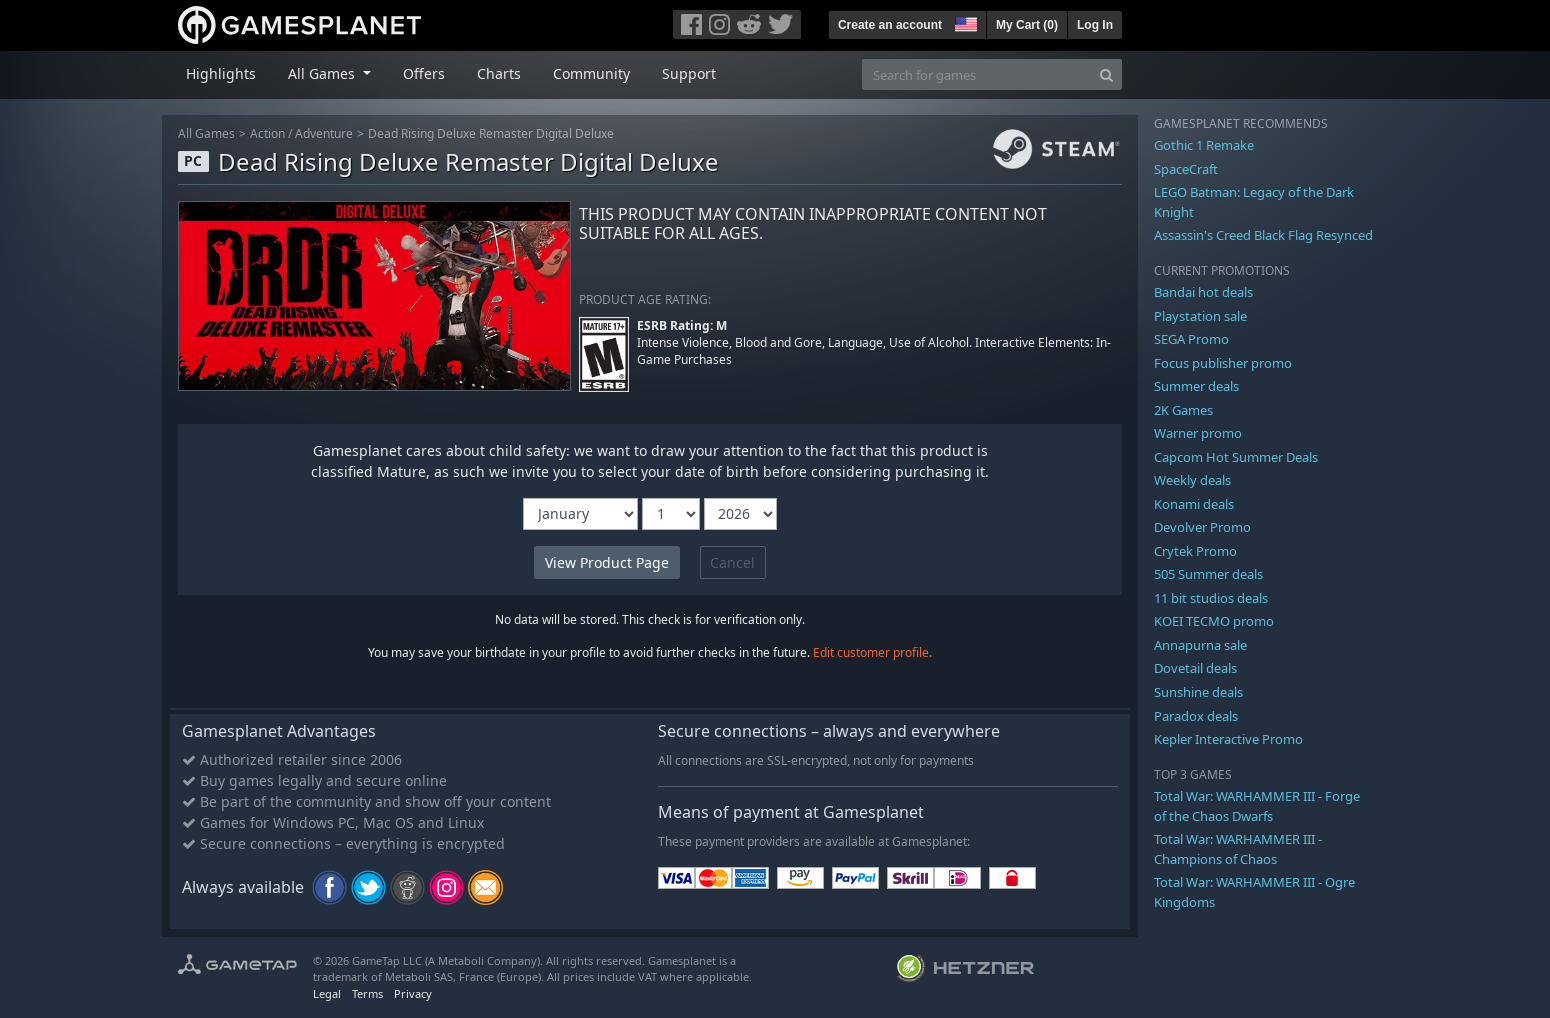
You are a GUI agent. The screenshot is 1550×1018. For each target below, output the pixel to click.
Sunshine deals (1198, 692)
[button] (964, 22)
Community (591, 73)
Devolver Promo (1202, 527)
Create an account (890, 25)
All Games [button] (323, 73)
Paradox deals (1196, 716)
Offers (424, 73)
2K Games (1183, 410)
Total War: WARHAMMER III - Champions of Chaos (1238, 849)
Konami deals (1194, 504)
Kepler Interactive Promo (1228, 739)
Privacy (413, 993)
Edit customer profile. (872, 652)
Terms (367, 993)
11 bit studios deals (1211, 598)
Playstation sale (1200, 316)
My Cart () (1027, 25)
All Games (206, 133)
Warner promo (1198, 433)
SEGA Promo (1191, 339)
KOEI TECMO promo (1214, 621)
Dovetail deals (1195, 668)
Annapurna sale (1200, 645)
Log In (1095, 25)
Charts (499, 73)
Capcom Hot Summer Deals (1236, 457)
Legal (327, 993)
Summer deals (1196, 386)
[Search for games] (977, 74)
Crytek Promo (1195, 551)
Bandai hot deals (1203, 292)
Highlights (221, 73)
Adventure (324, 133)
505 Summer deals (1208, 574)
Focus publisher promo (1223, 363)
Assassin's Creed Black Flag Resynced (1263, 235)
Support (689, 73)
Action (267, 133)
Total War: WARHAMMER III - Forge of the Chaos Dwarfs (1257, 806)
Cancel (732, 562)
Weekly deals (1192, 480)
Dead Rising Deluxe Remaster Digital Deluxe (491, 133)
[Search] (1106, 74)
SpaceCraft (1186, 169)
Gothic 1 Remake (1204, 145)
